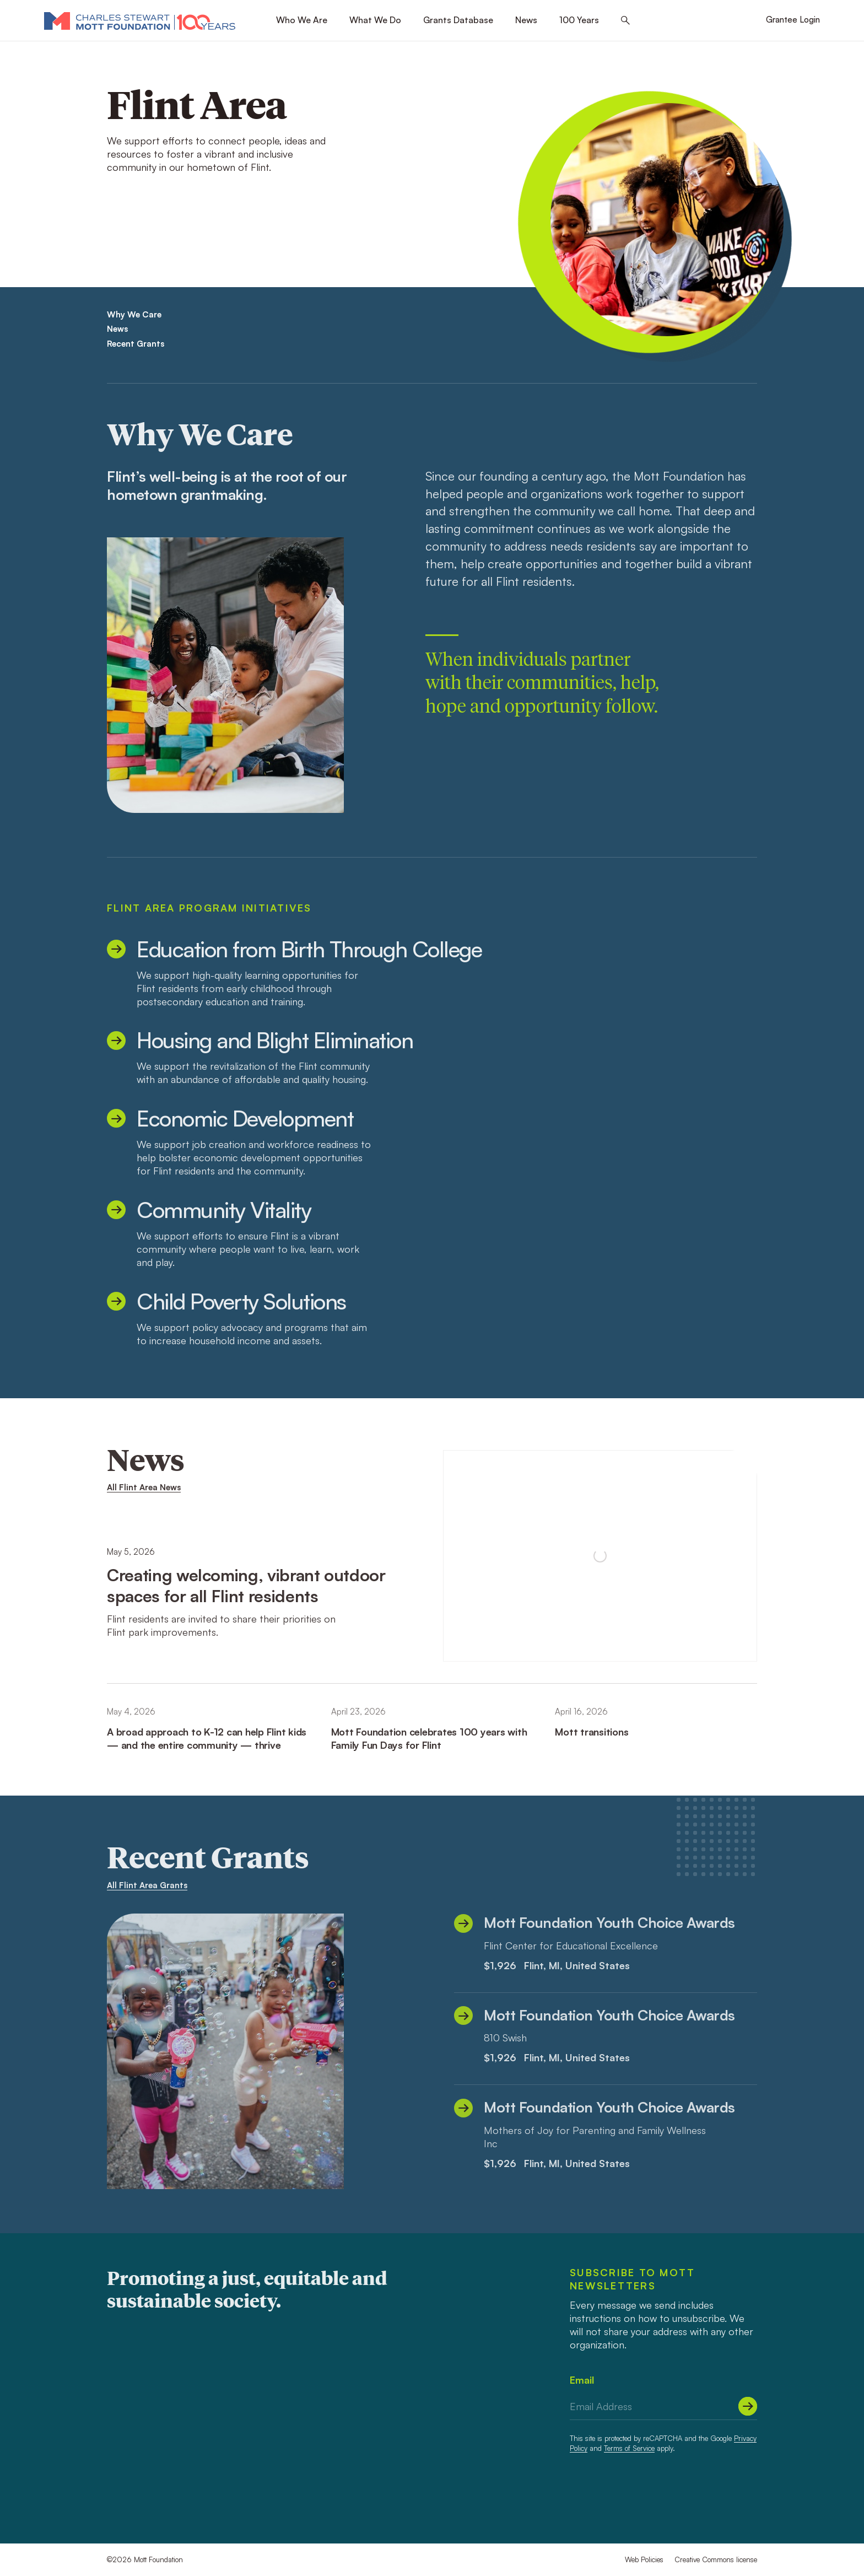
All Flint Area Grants (147, 1885)
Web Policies (644, 2559)
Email (582, 2380)
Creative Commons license (715, 2559)
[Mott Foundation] (139, 20)
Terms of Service (629, 2448)
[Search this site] (625, 20)
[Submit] (747, 2406)
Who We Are (301, 19)
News (526, 19)
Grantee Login (793, 19)
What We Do (375, 19)
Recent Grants (135, 343)
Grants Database (458, 19)
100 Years (579, 19)
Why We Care (134, 314)
